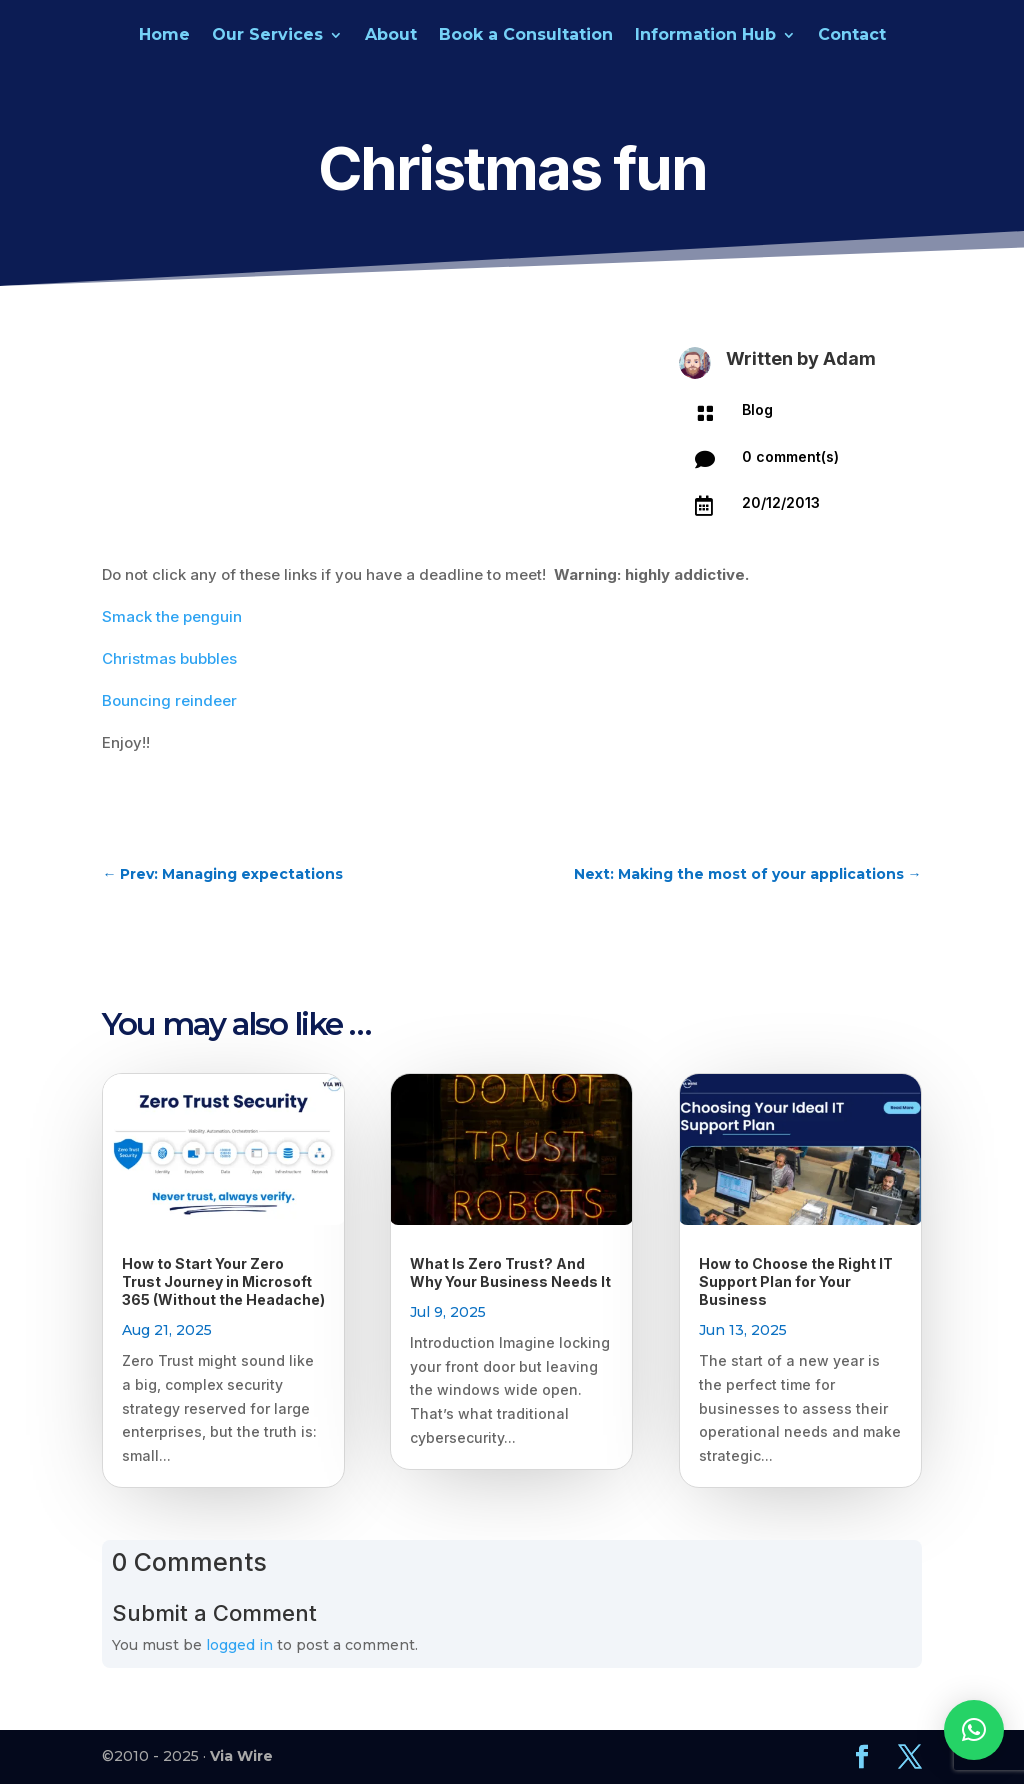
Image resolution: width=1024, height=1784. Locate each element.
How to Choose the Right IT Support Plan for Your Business (796, 1281)
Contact (852, 36)
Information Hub (705, 36)
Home (164, 36)
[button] (974, 1730)
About (391, 36)
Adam (849, 358)
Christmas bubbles (169, 658)
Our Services (267, 36)
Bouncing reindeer (169, 700)
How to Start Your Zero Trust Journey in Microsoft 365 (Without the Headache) (223, 1281)
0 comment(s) (790, 456)
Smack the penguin (172, 616)
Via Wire (241, 1756)
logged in (239, 1645)
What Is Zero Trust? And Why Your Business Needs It (510, 1272)
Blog (757, 409)
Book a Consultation (526, 36)
